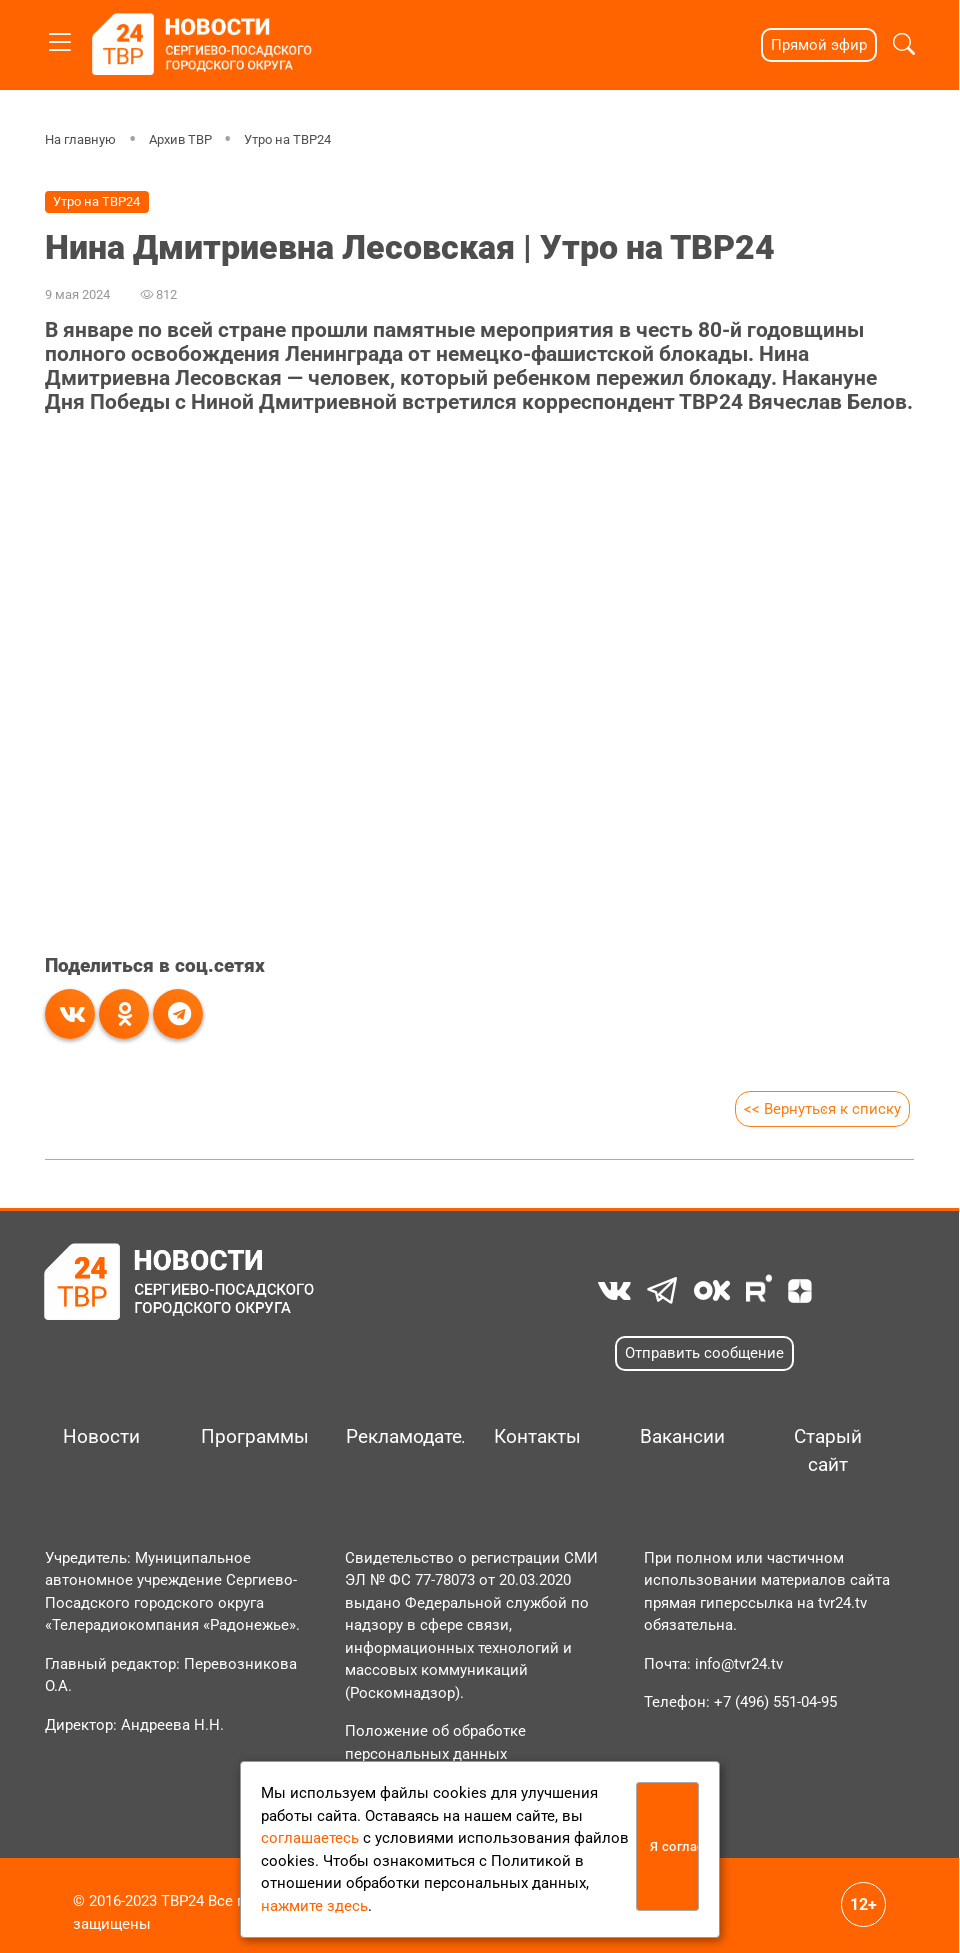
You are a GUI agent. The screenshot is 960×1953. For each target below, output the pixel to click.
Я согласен (675, 1846)
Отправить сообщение (704, 1353)
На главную (80, 139)
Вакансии (682, 1437)
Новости (101, 1437)
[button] (904, 44)
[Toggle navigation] (60, 38)
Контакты (537, 1437)
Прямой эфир (819, 45)
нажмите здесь (314, 1906)
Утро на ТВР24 (287, 139)
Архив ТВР (179, 139)
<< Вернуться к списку (822, 1109)
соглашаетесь (310, 1838)
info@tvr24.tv (739, 1664)
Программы (252, 1437)
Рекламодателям (397, 1437)
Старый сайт (828, 1451)
